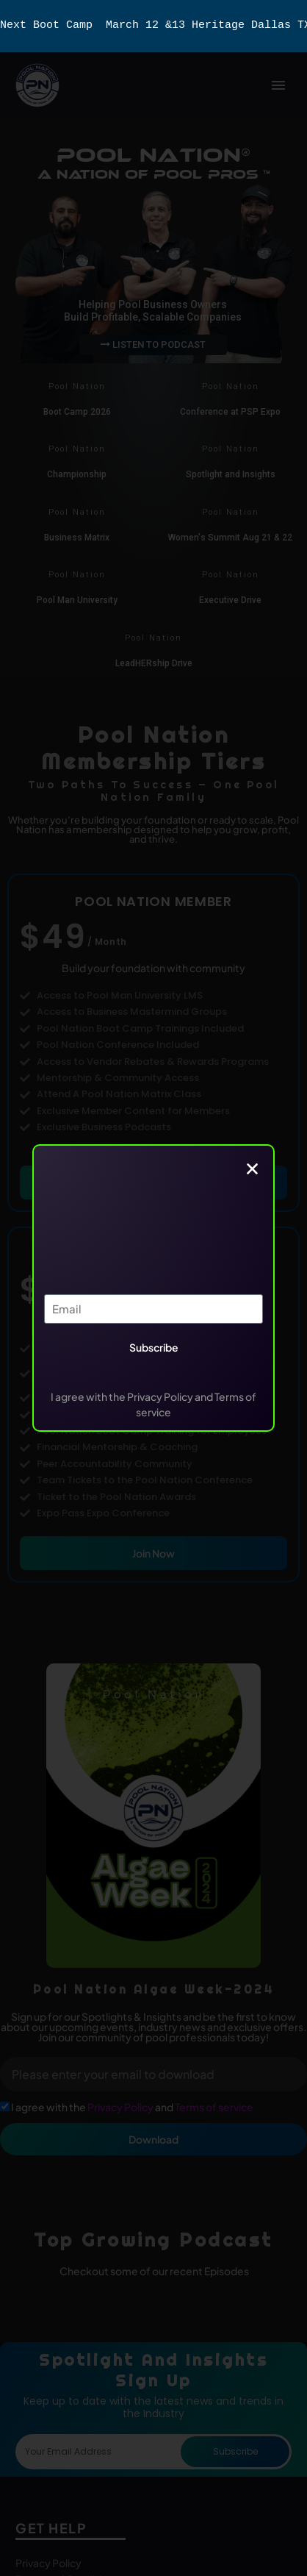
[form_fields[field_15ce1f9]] (5, 2106)
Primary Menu (278, 85)
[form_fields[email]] (153, 2074)
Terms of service (214, 2106)
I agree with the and (132, 2106)
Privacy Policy (121, 2106)
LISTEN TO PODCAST (153, 344)
